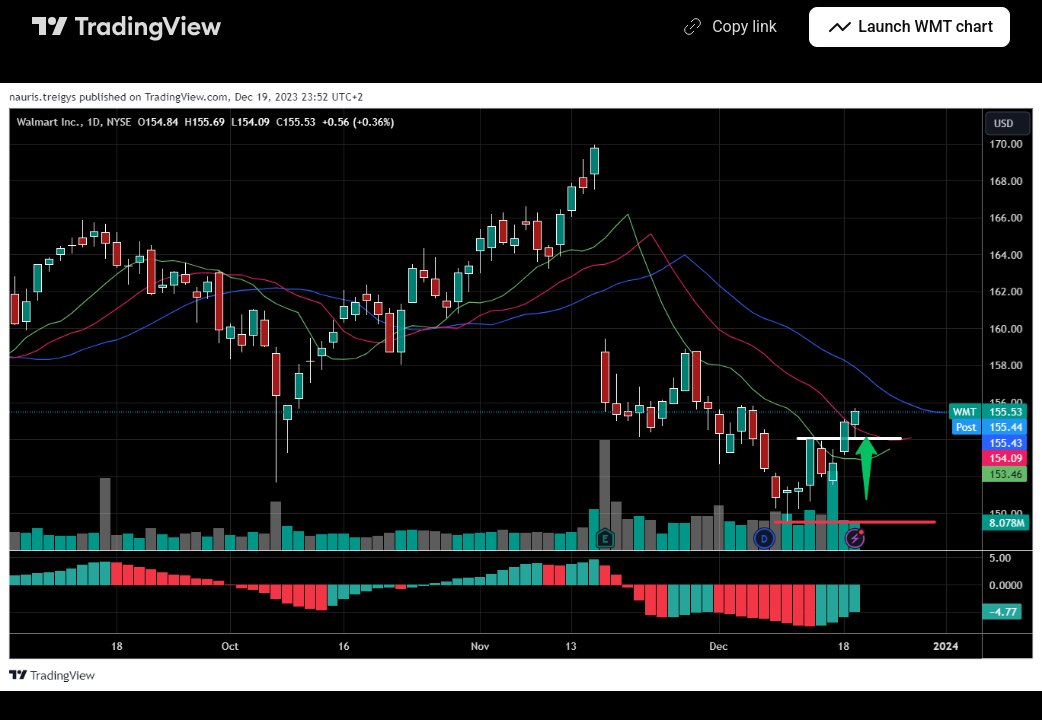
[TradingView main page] (127, 27)
